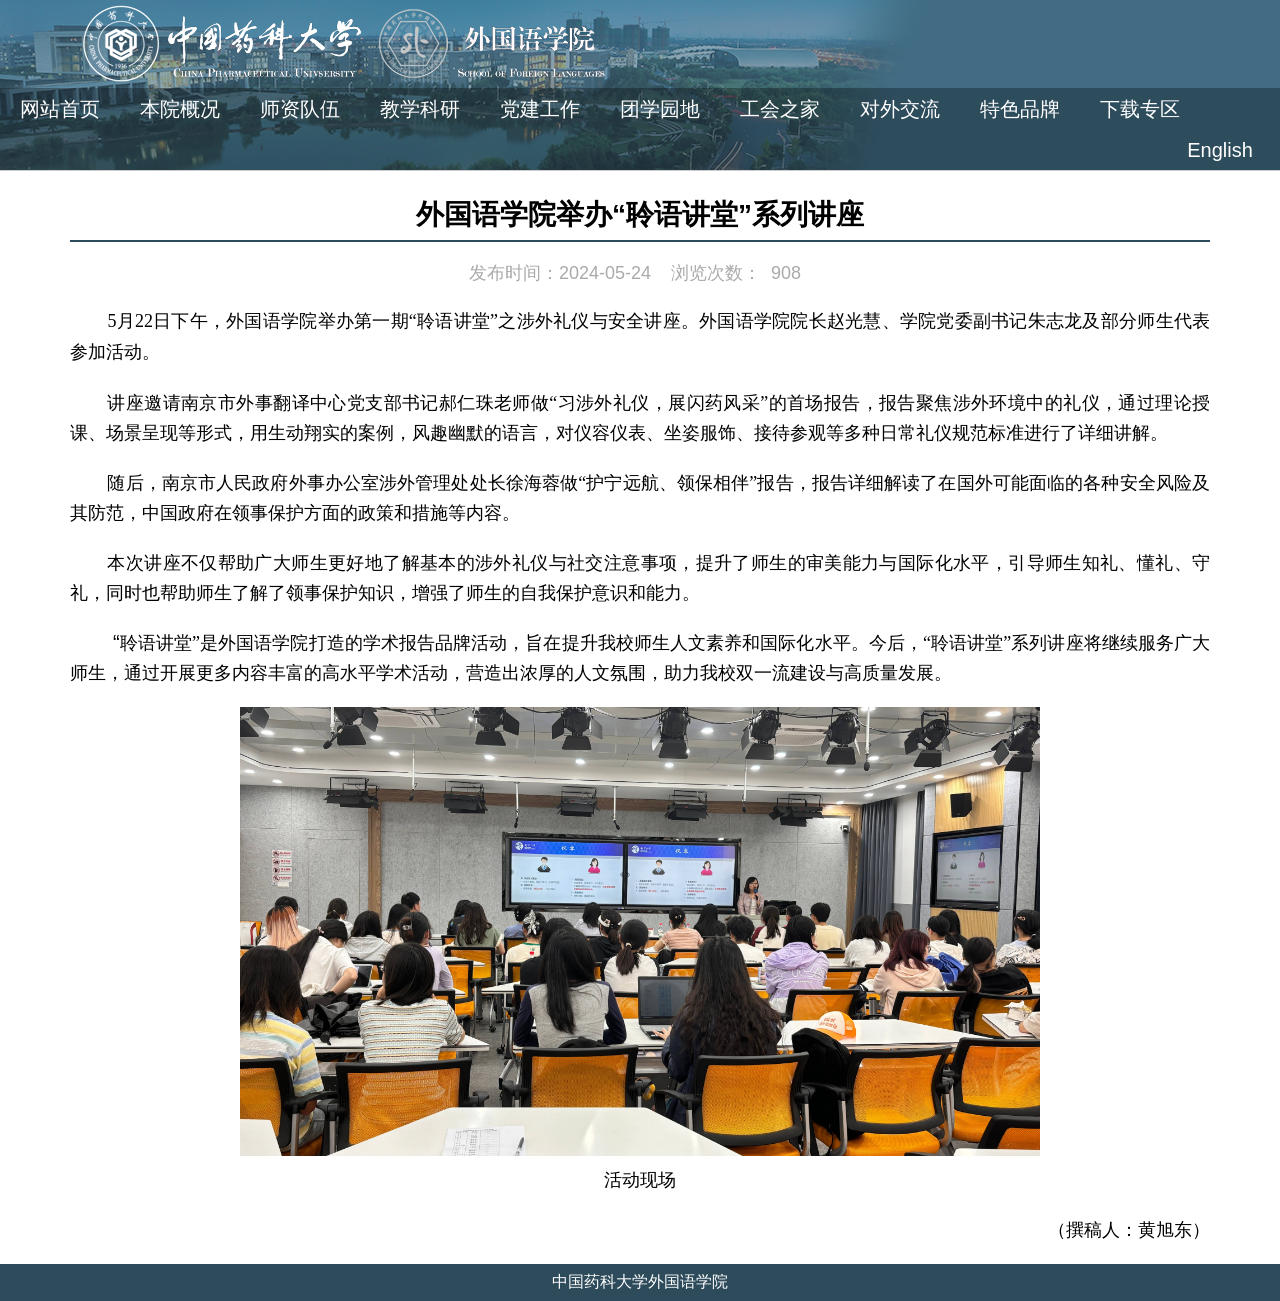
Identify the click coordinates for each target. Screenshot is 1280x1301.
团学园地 (660, 109)
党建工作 (540, 109)
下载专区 (1140, 109)
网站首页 (60, 109)
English (1220, 150)
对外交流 (900, 109)
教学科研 (420, 109)
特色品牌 (1020, 109)
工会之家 (780, 109)
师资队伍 (300, 109)
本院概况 (180, 109)
